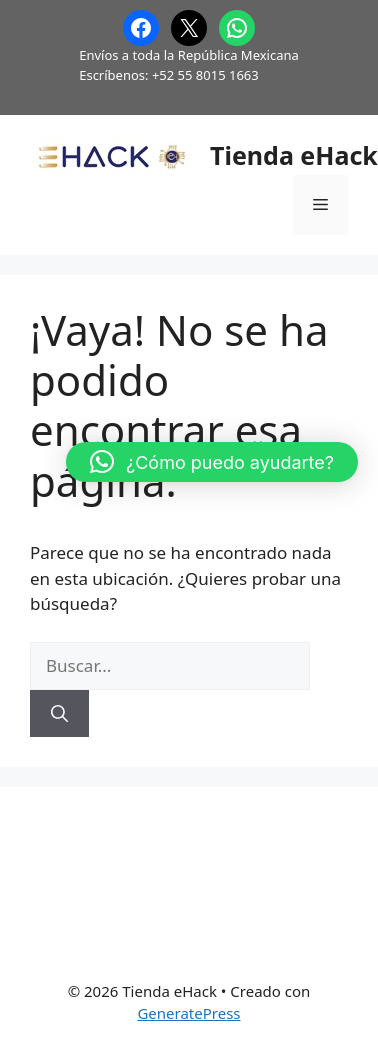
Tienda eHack (294, 155)
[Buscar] (59, 714)
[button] (212, 462)
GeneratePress (188, 1013)
